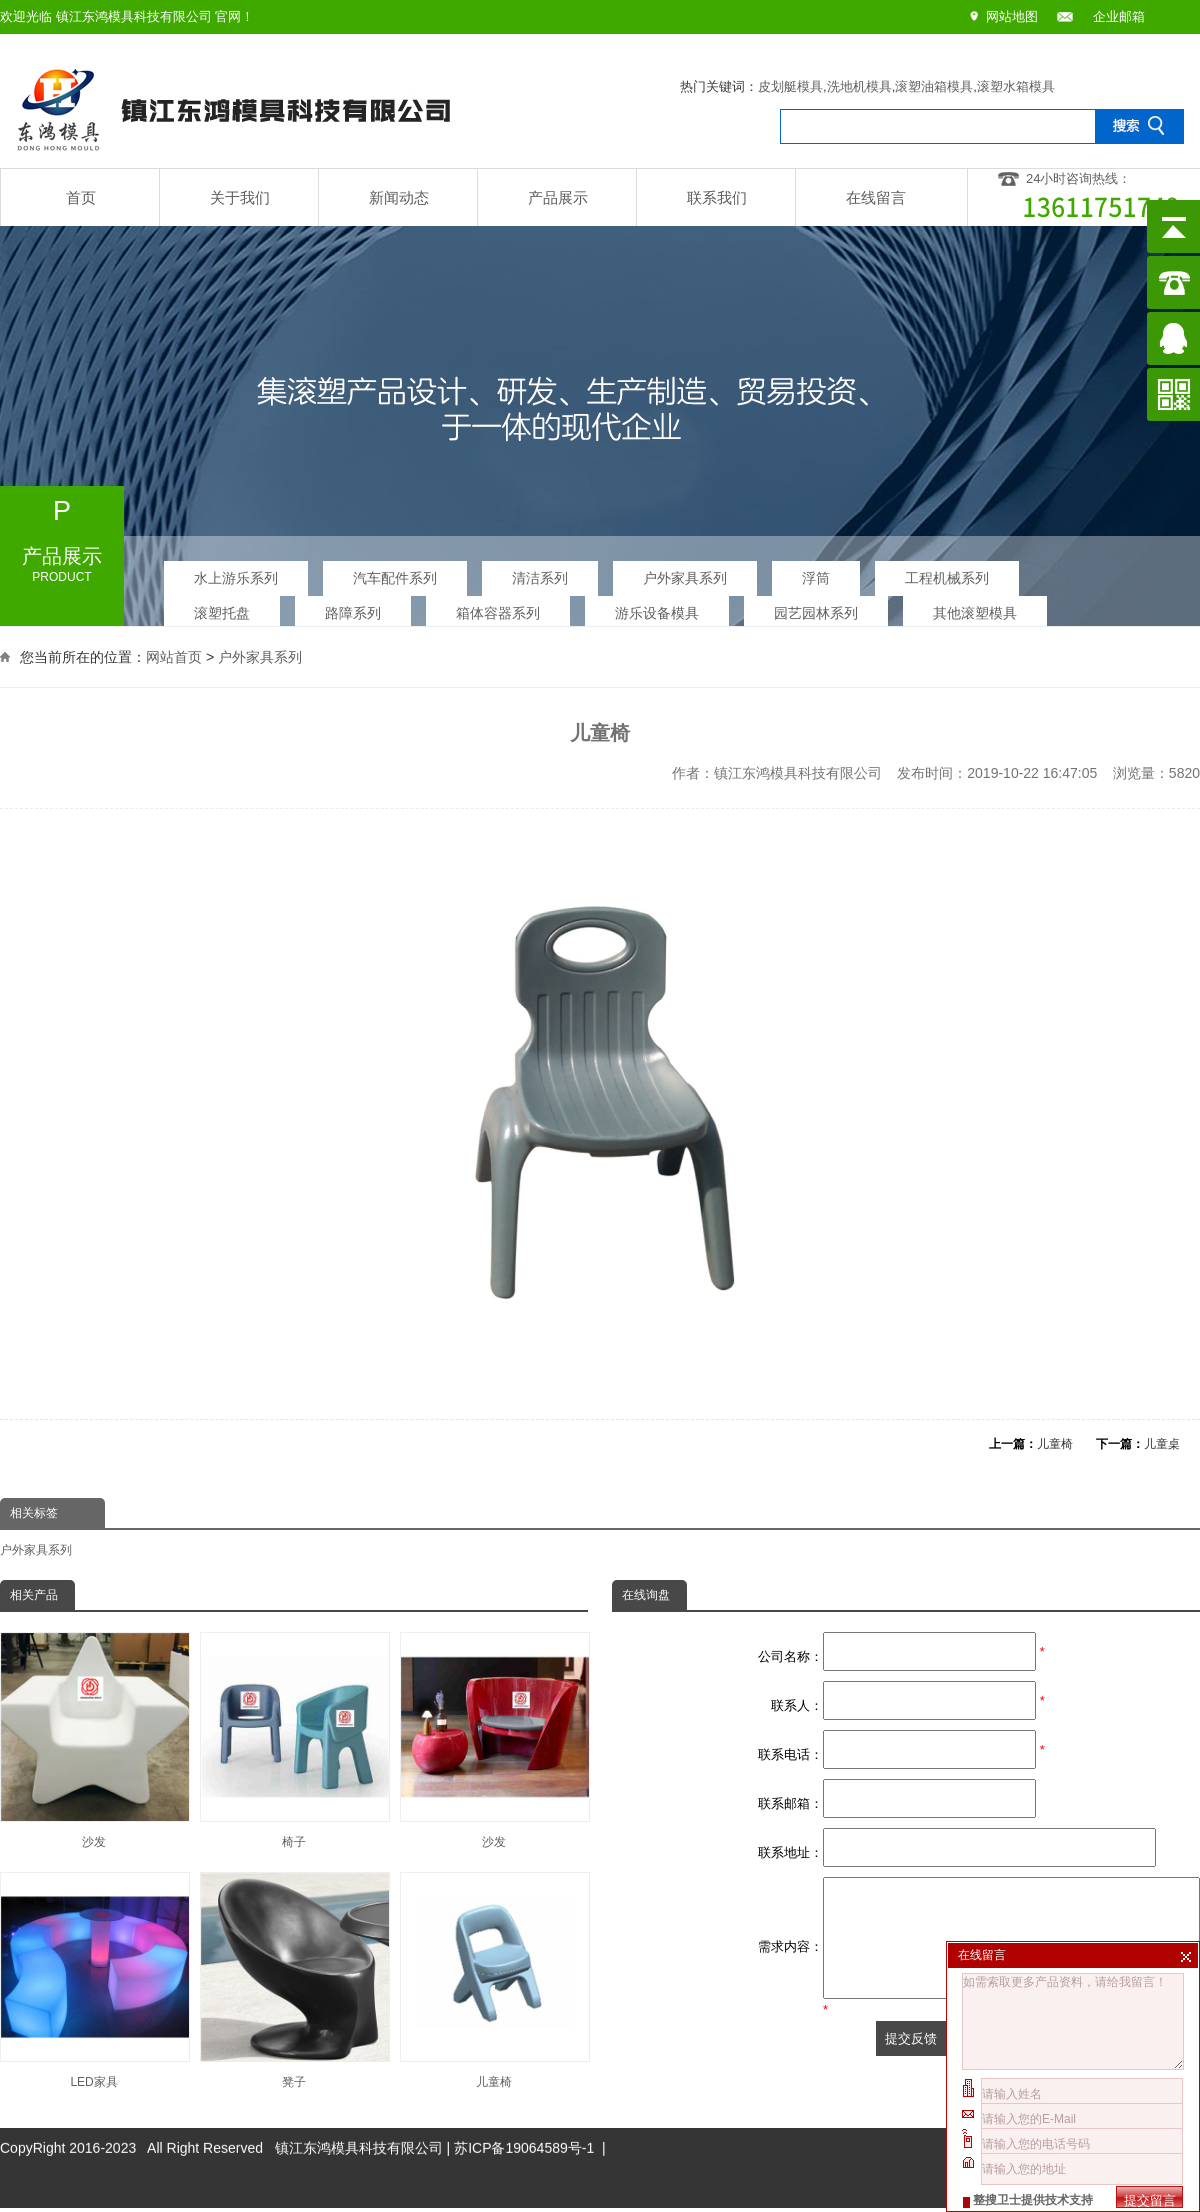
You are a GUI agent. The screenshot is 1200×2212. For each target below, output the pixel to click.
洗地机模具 (859, 86)
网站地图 (1012, 16)
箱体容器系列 (498, 608)
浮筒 (816, 573)
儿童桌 (1162, 1444)
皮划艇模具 (790, 86)
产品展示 (558, 197)
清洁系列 (540, 573)
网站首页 (174, 655)
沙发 (94, 1740)
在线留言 (876, 197)
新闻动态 (399, 197)
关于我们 (240, 197)
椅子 (294, 1740)
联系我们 (717, 197)
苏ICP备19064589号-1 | (530, 2105)
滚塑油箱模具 (934, 86)
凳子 (294, 1980)
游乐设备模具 (657, 608)
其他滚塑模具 (975, 608)
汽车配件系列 (395, 573)
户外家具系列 (685, 573)
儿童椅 (1055, 1444)
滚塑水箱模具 (1016, 86)
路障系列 (353, 608)
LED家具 (94, 1980)
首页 (81, 197)
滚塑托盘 (222, 608)
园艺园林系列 (816, 608)
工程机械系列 (947, 573)
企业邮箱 (1119, 16)
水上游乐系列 (236, 573)
